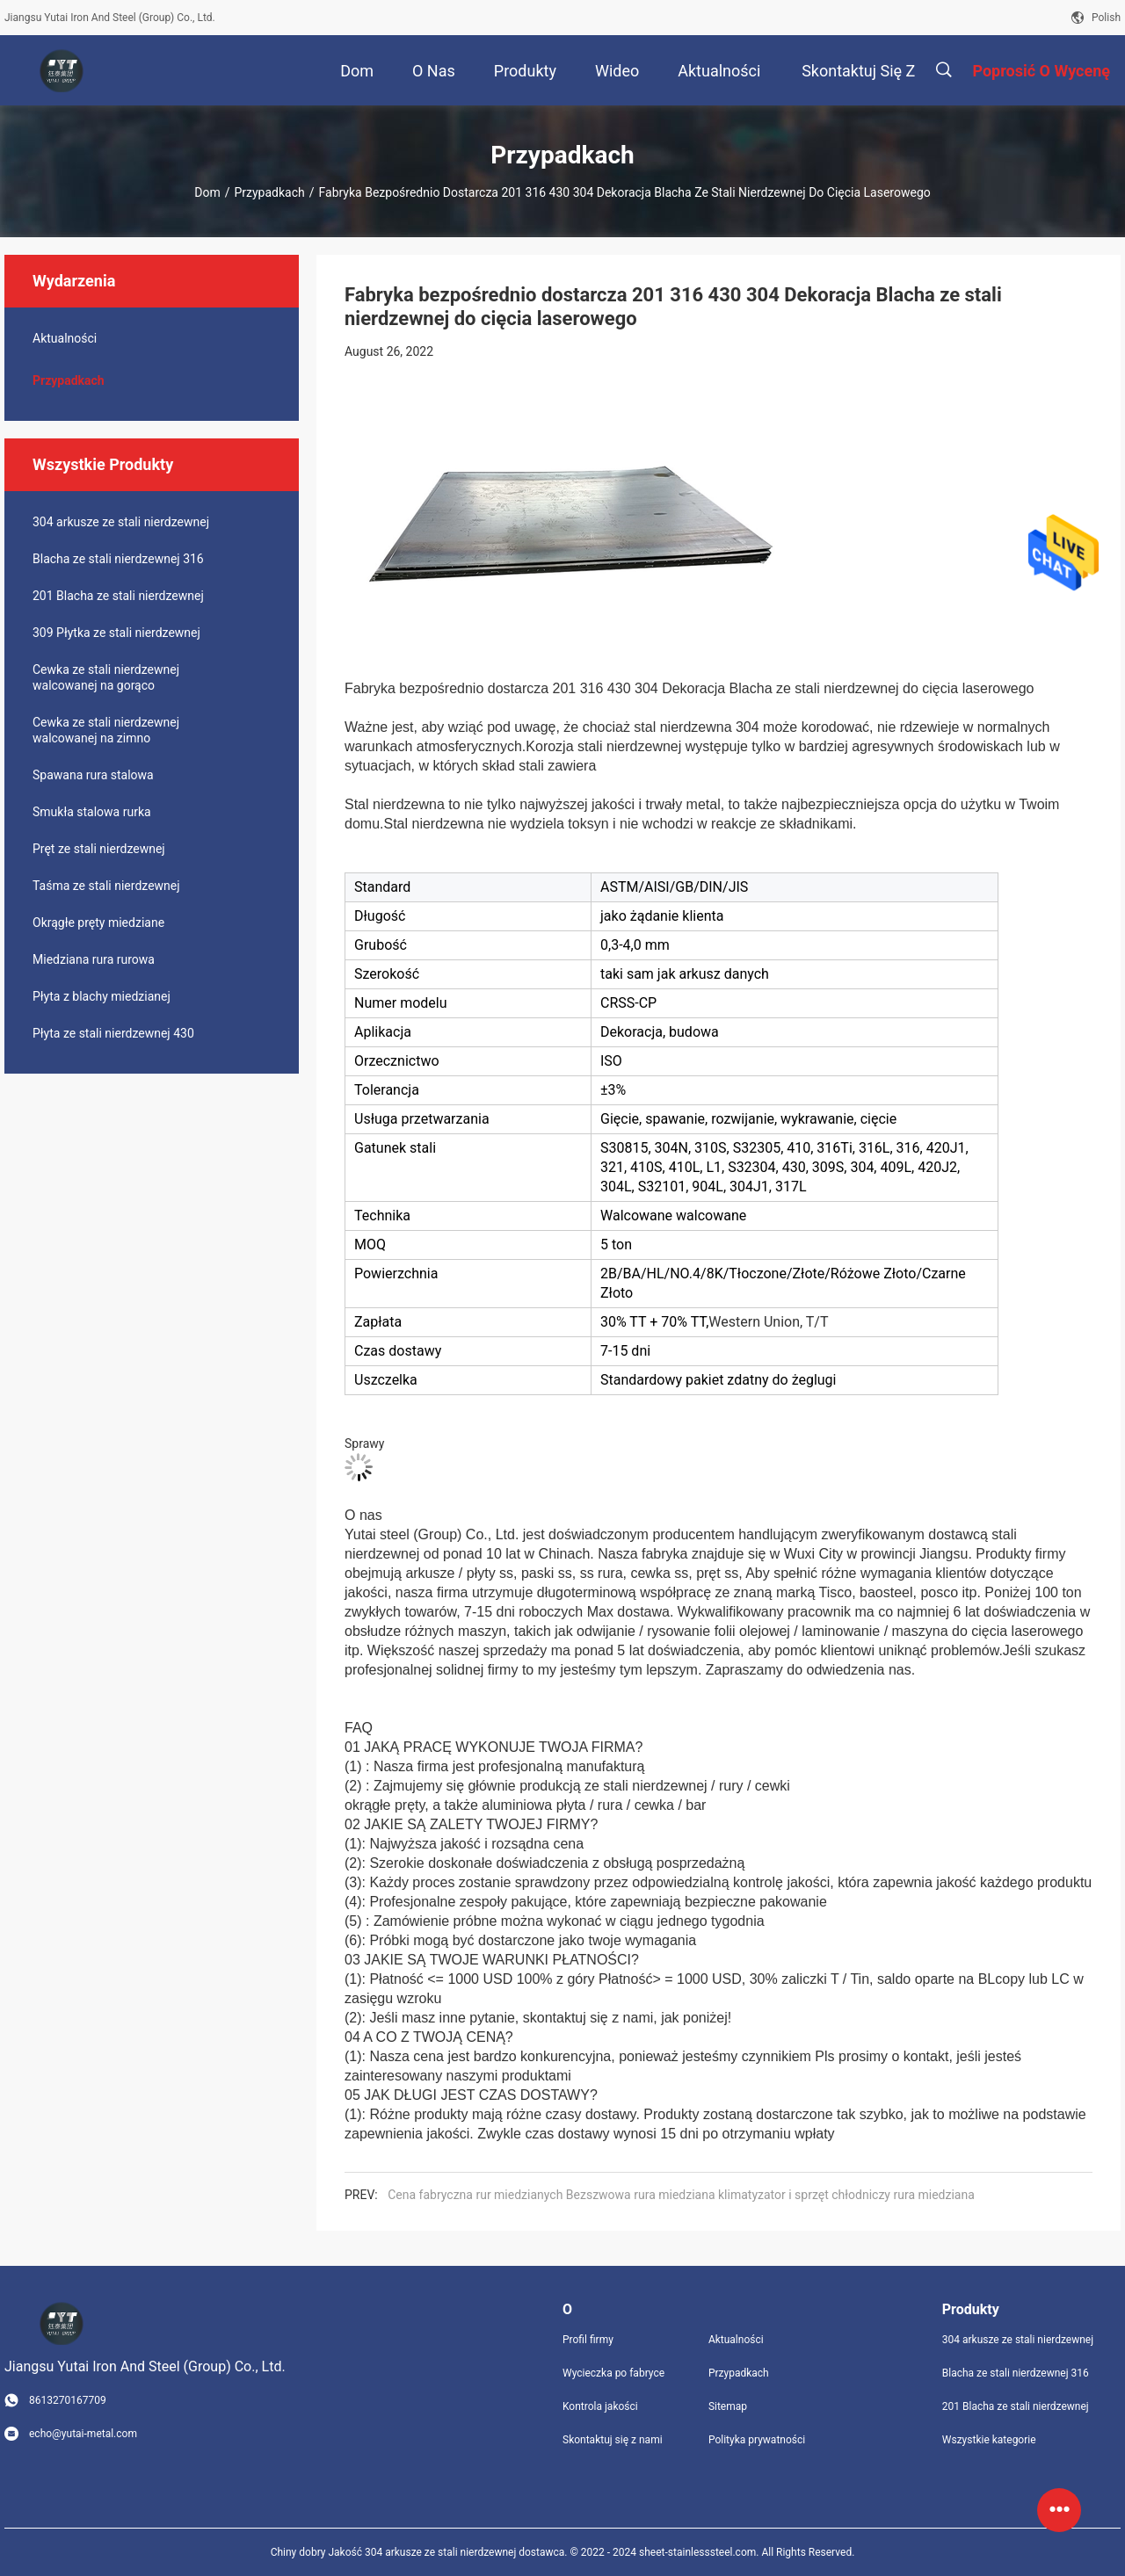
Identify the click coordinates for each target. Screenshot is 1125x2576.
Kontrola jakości (600, 2406)
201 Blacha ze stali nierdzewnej (118, 596)
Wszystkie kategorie (989, 2440)
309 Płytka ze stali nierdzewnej (116, 633)
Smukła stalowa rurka (92, 812)
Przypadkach (269, 192)
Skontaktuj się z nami (612, 2440)
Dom (207, 192)
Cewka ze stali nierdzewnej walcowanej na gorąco (106, 677)
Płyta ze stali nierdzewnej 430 (113, 1033)
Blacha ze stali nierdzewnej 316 (118, 559)
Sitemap (727, 2406)
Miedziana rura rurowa (94, 959)
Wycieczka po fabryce (613, 2373)
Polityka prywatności (756, 2440)
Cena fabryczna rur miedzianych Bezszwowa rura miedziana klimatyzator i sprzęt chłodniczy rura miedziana (681, 2195)
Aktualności (65, 338)
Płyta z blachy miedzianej (102, 996)
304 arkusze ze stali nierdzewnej (121, 522)
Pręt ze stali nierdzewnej (99, 849)
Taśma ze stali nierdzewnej (106, 886)
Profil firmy (587, 2340)
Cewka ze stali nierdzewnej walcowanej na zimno (106, 730)
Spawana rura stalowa (93, 775)
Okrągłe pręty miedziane (98, 922)
